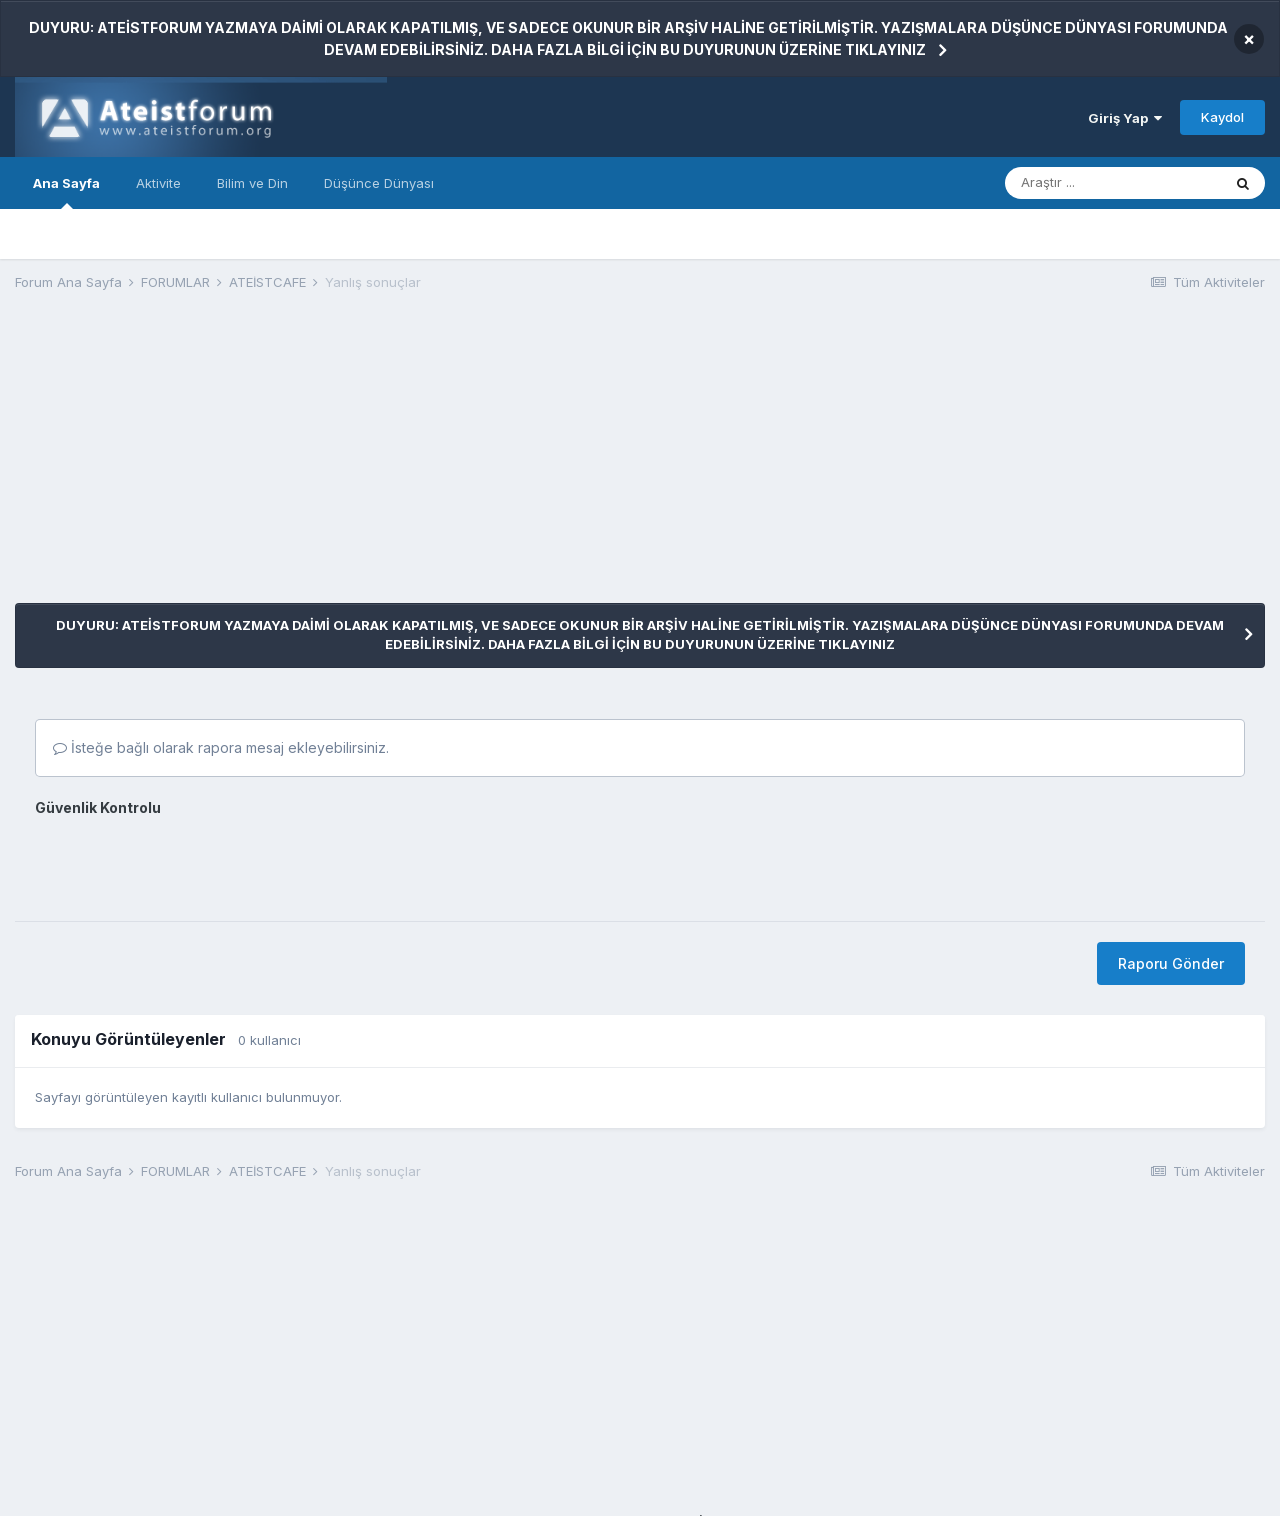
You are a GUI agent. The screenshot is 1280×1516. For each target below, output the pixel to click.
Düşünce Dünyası (379, 183)
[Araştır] (1113, 183)
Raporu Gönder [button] (1171, 963)
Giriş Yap (1125, 118)
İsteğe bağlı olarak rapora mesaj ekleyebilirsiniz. (221, 747)
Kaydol (1222, 117)
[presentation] (187, 862)
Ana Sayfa (66, 192)
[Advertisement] (379, 463)
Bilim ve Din (252, 183)
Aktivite (158, 183)
